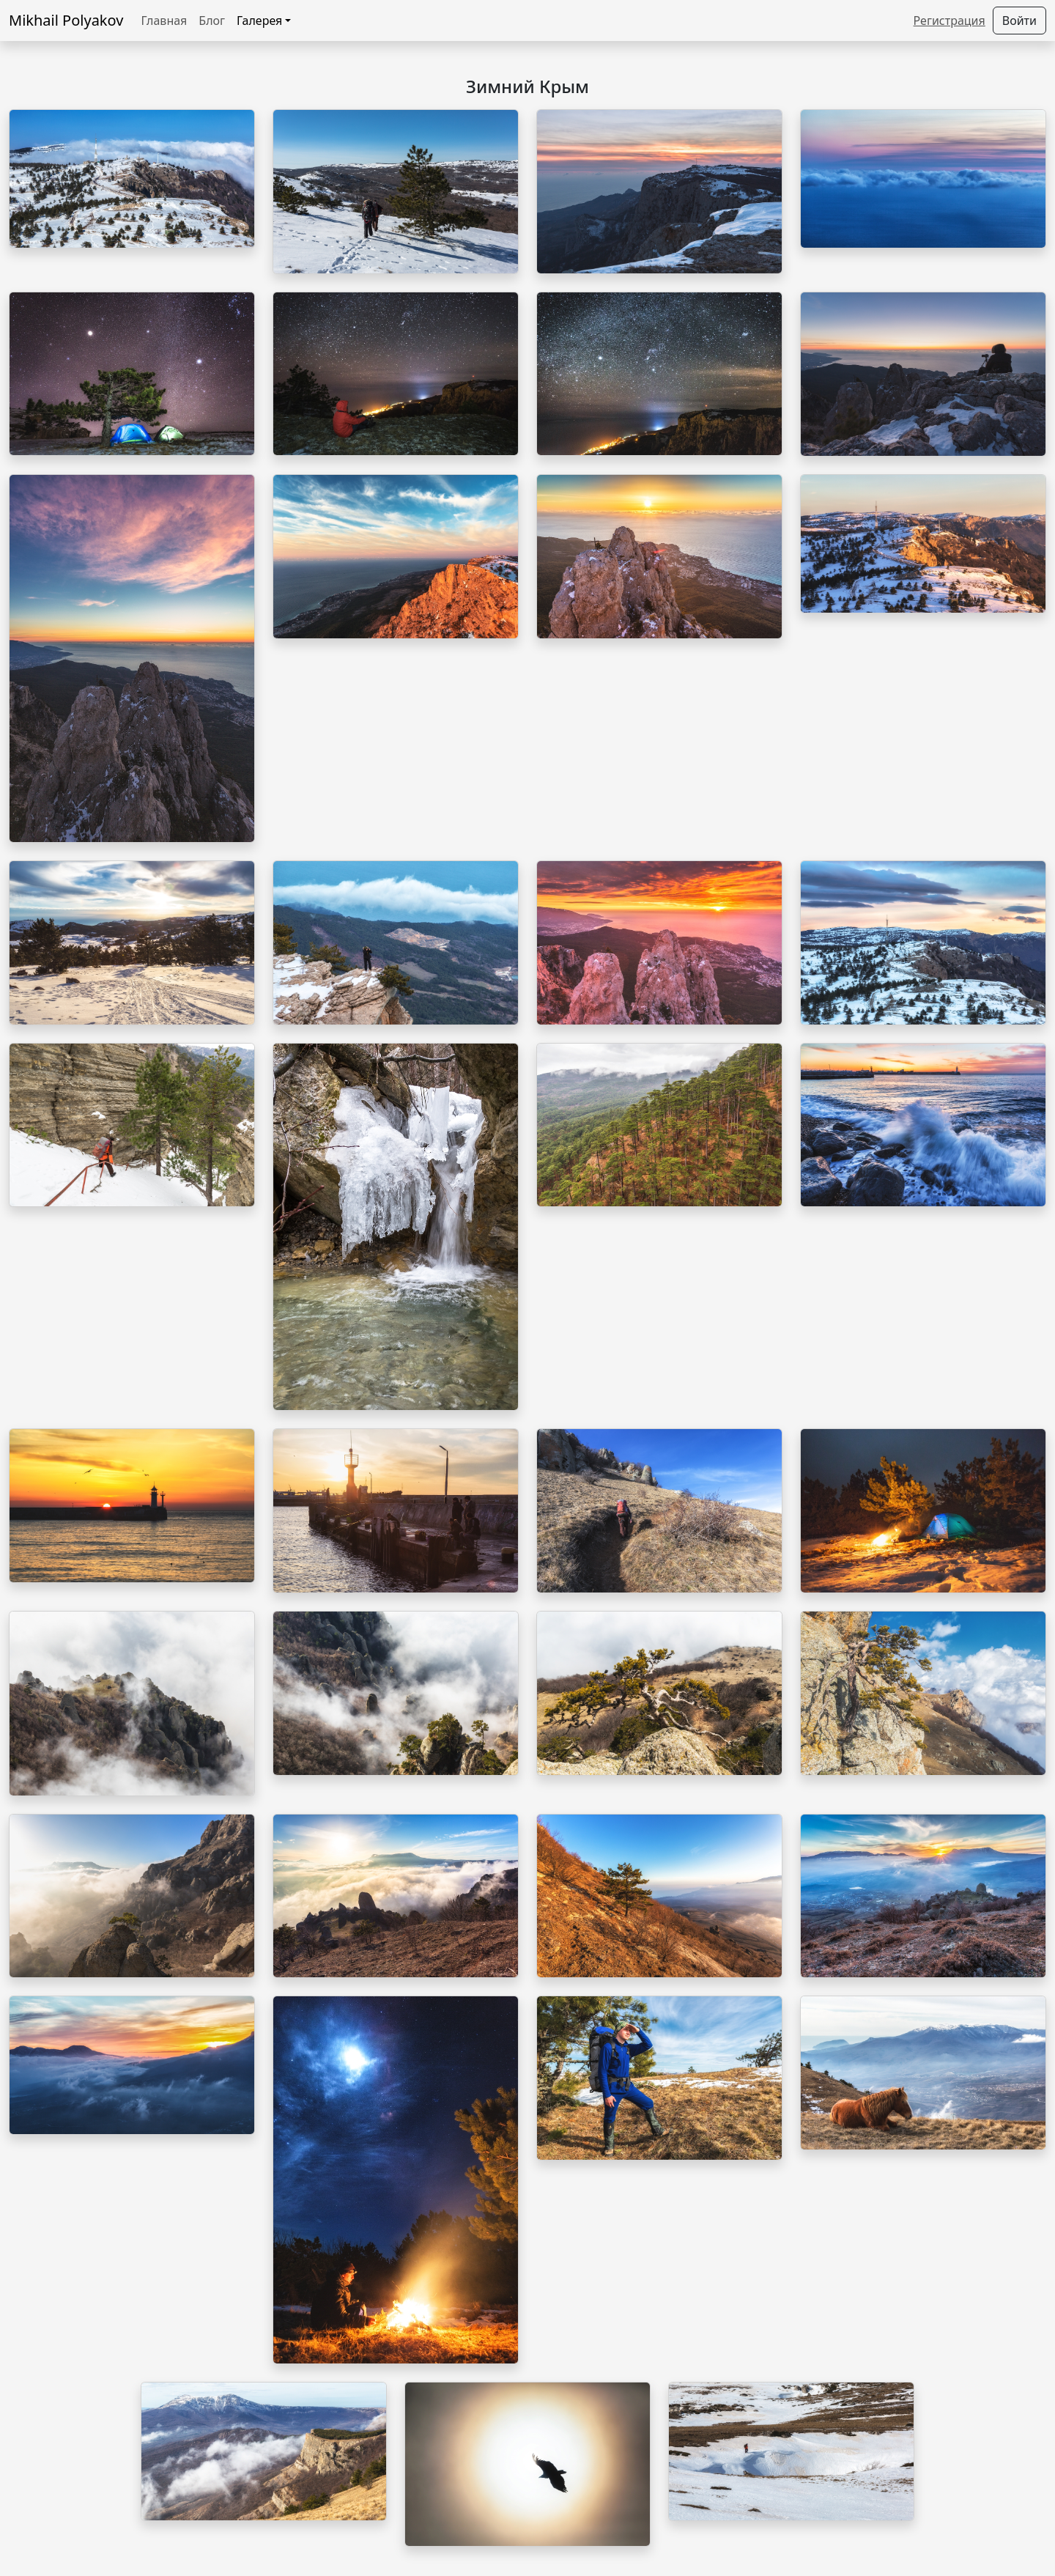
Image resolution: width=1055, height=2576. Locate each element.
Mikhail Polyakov (66, 20)
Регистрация (949, 20)
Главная (164, 20)
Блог (212, 20)
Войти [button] (1019, 20)
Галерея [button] (259, 20)
